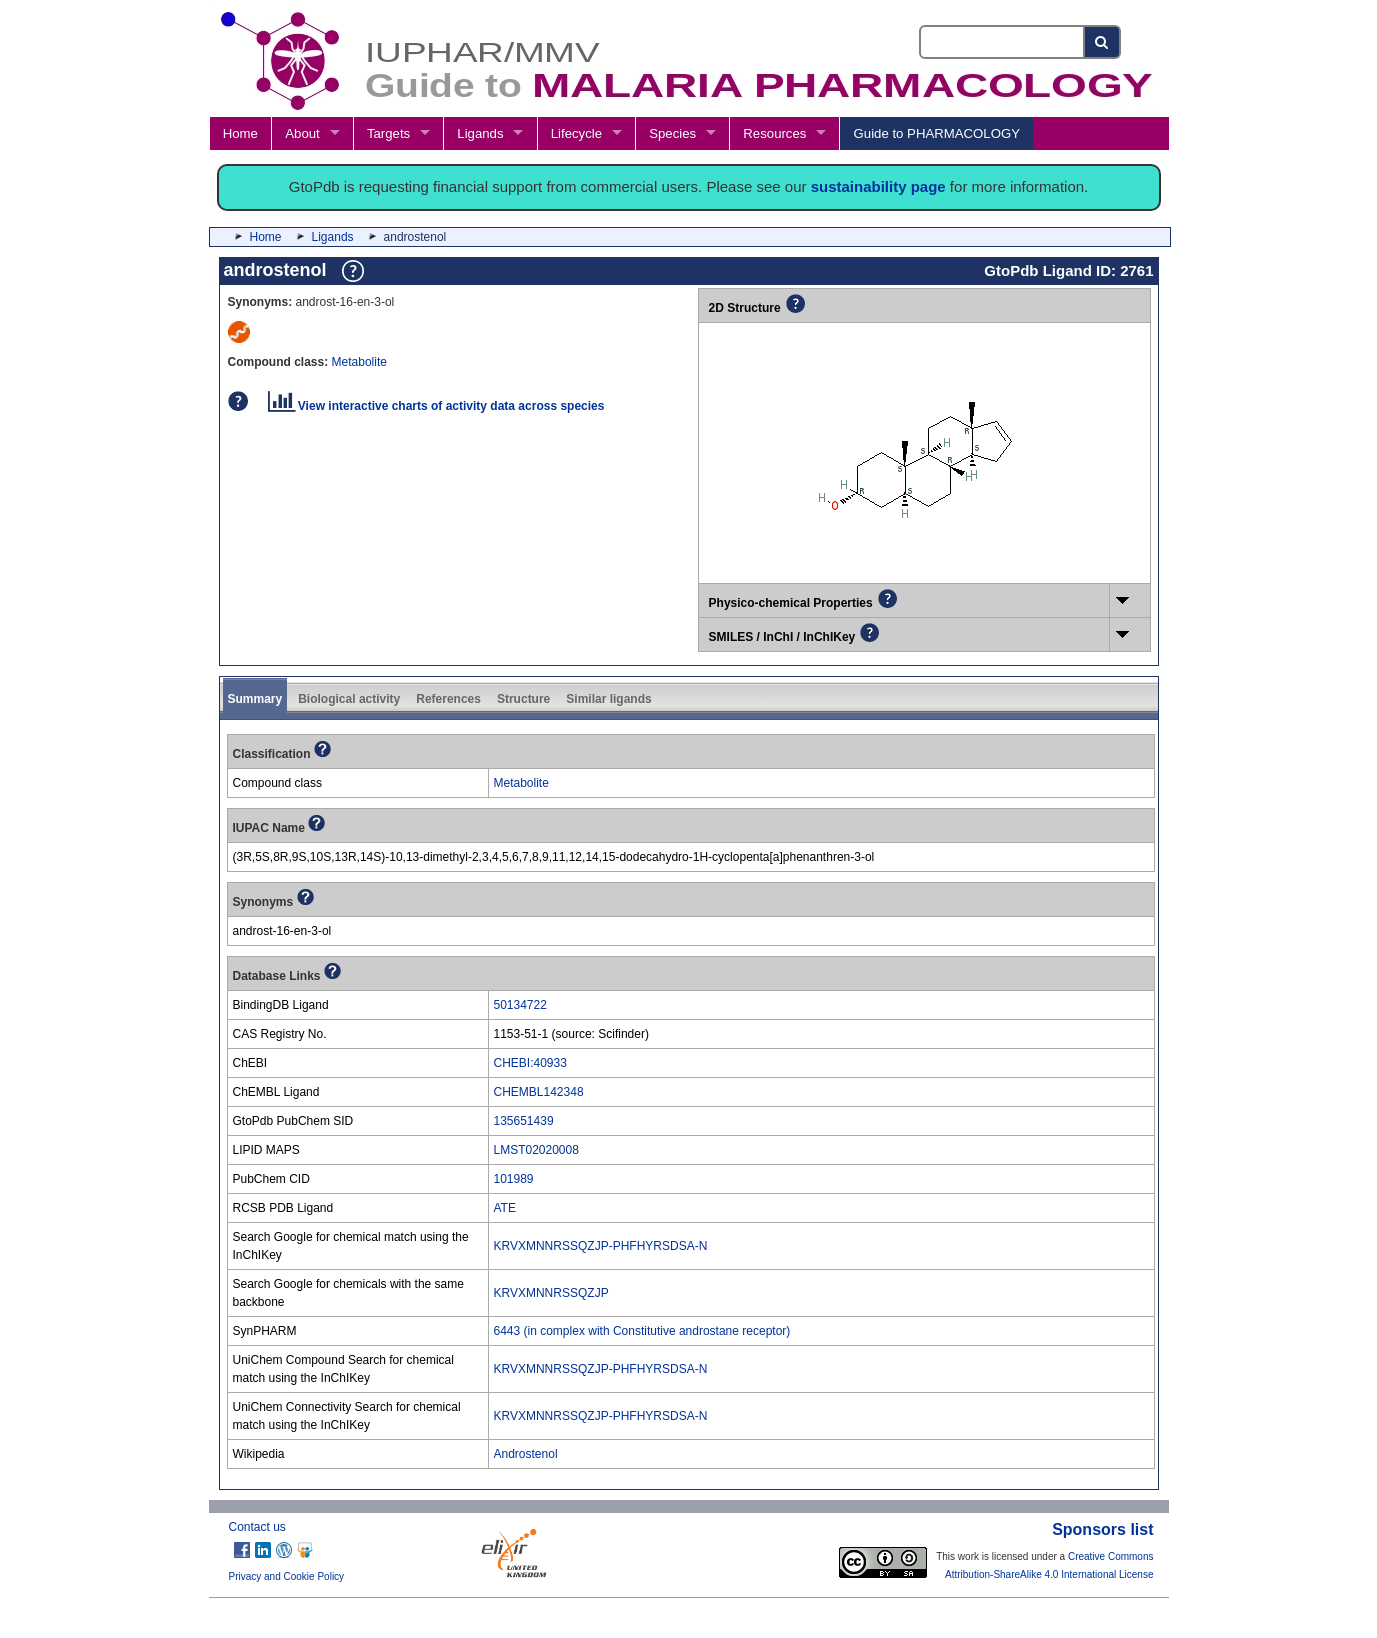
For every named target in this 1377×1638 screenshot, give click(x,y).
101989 (514, 1179)
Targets (388, 133)
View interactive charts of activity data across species (436, 406)
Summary (255, 699)
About (302, 133)
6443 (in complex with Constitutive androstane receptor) (642, 1331)
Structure (523, 699)
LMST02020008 (536, 1150)
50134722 (520, 1005)
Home (240, 133)
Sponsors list (1102, 1529)
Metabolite (359, 362)
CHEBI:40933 (530, 1063)
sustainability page (878, 186)
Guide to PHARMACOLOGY (937, 133)
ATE (505, 1208)
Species (672, 133)
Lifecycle (576, 133)
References (448, 699)
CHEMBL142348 (539, 1092)
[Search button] (1102, 42)
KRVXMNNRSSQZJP (551, 1293)
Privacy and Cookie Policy (287, 1576)
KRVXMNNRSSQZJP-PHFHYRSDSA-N (601, 1246)
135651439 (524, 1121)
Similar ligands (608, 699)
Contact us (257, 1527)
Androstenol (526, 1454)
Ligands (480, 133)
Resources (774, 133)
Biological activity (349, 699)
